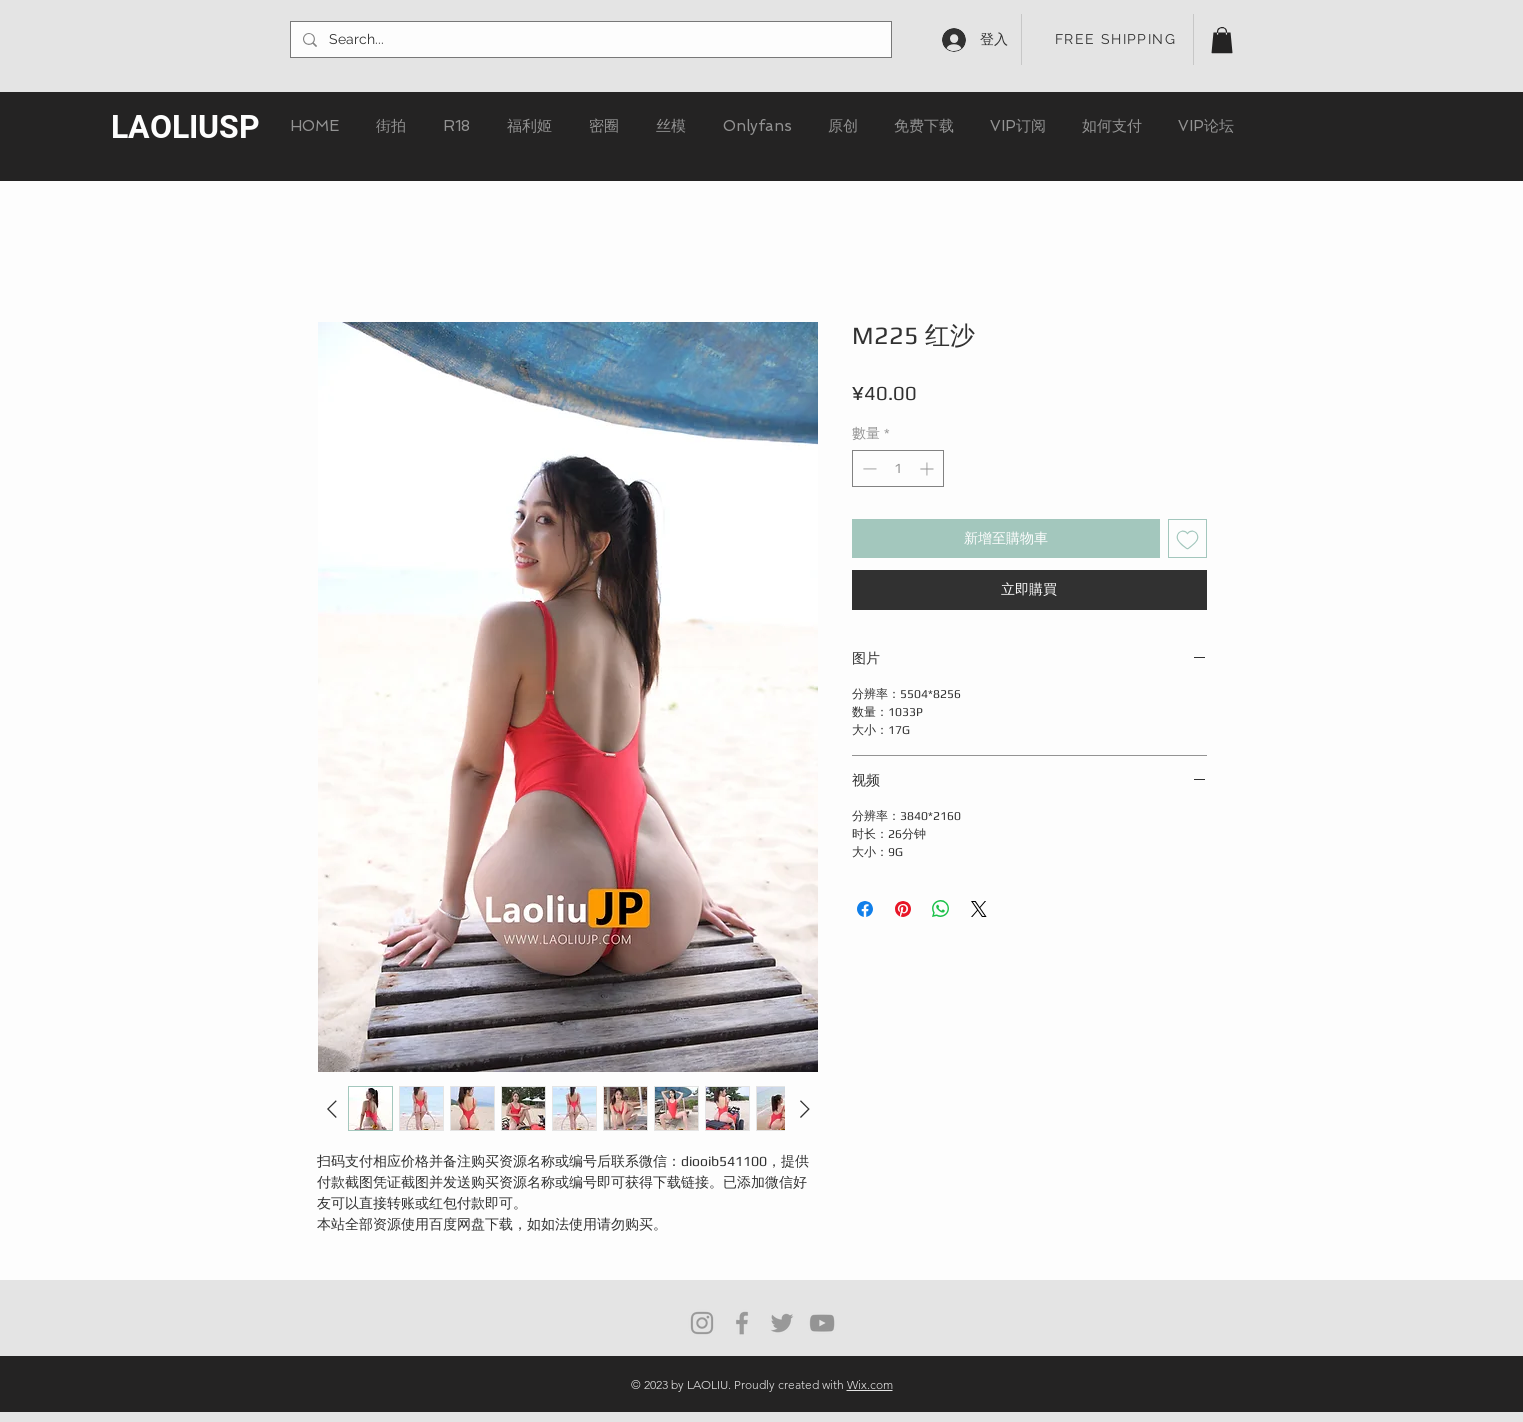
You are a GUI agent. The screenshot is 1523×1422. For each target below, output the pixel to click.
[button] (1222, 40)
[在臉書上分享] (865, 909)
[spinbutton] (898, 468)
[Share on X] (979, 909)
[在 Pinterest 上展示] (903, 909)
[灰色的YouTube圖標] (822, 1323)
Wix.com (870, 1384)
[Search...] (589, 40)
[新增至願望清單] (1187, 538)
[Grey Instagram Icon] (702, 1323)
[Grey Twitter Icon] (782, 1323)
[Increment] (928, 468)
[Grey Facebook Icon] (742, 1323)
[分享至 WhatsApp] (941, 909)
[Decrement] (867, 468)
